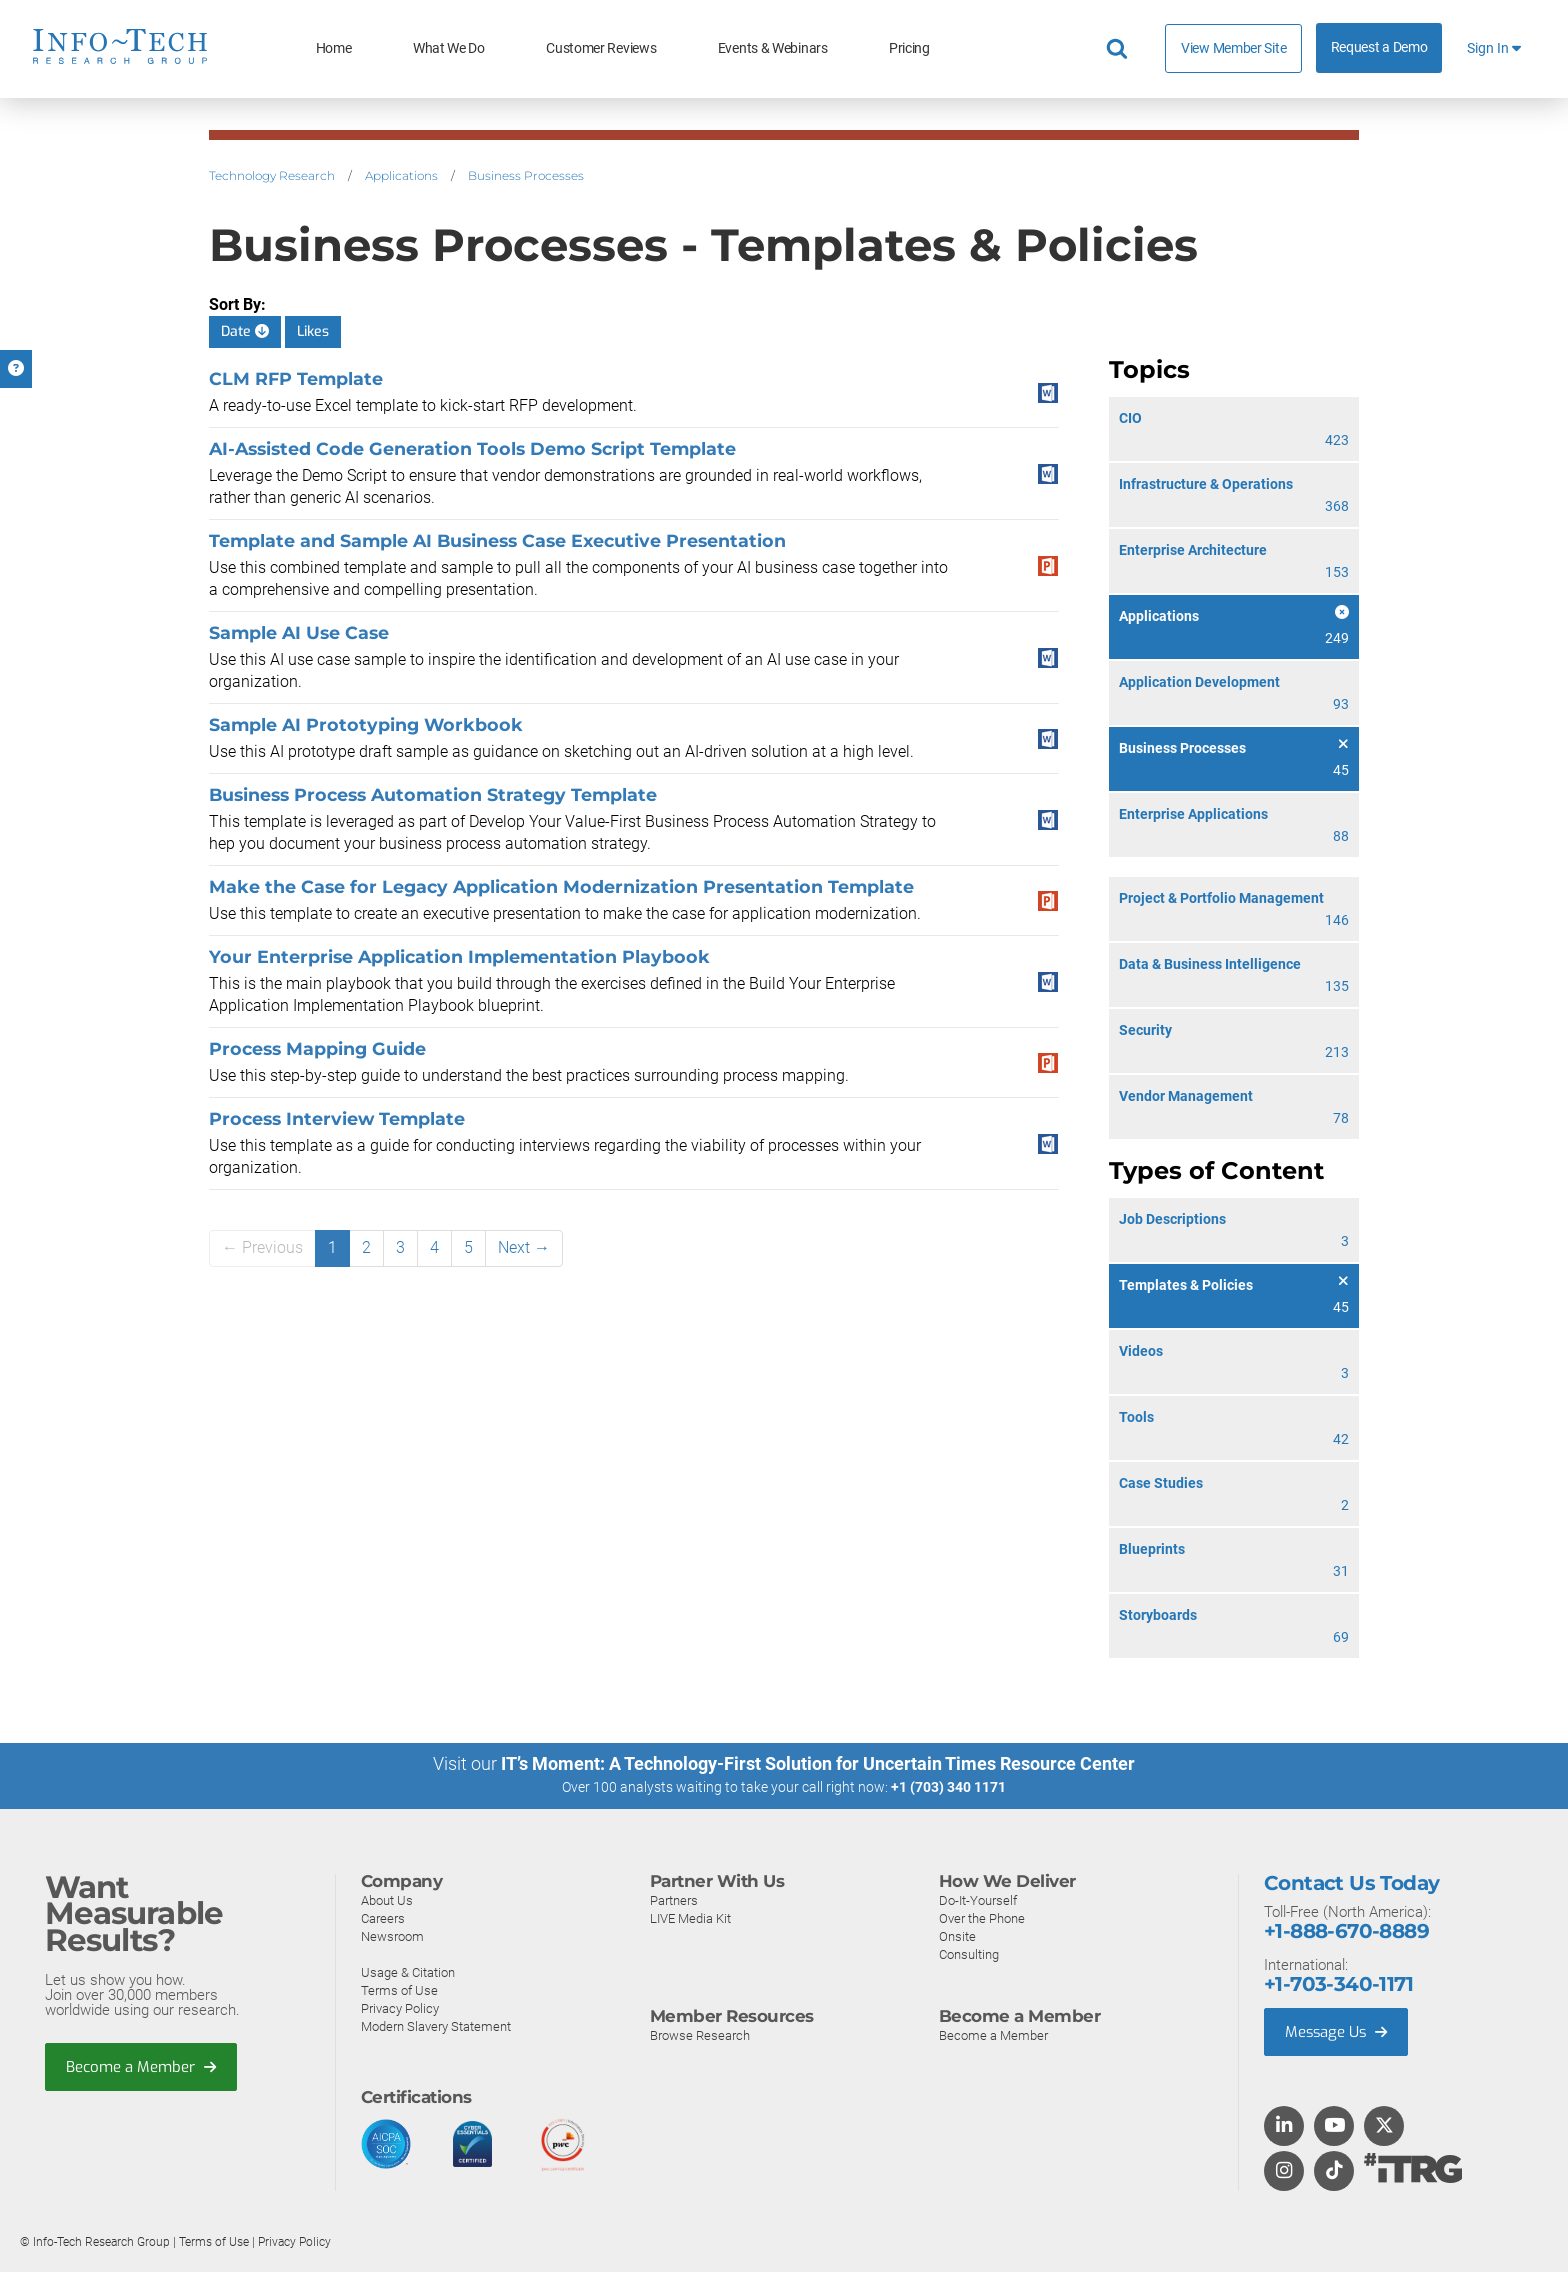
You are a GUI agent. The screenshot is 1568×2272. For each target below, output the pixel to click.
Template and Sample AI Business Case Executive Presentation (497, 540)
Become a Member (141, 2066)
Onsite (957, 1935)
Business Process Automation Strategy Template (433, 794)
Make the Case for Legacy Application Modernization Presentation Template (561, 886)
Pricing (909, 48)
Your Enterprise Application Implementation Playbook (459, 956)
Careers (383, 1917)
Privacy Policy (400, 2007)
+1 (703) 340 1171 (948, 1787)
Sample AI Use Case (299, 632)
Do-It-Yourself (978, 1899)
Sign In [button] (1494, 48)
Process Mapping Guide (317, 1048)
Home (334, 48)
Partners (674, 1899)
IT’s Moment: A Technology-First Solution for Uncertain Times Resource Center (818, 1763)
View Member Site (1233, 48)
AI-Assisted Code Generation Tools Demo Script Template (472, 448)
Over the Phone (982, 1917)
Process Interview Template (337, 1118)
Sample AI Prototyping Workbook (366, 724)
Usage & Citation (408, 1971)
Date (245, 331)
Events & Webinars (773, 48)
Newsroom (392, 1935)
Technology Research (272, 175)
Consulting (969, 1953)
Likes (313, 331)
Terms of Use (399, 1989)
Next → (524, 1247)
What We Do (449, 48)
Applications (401, 175)
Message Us (1337, 2031)
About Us (387, 1899)
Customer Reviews (601, 48)
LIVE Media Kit (690, 1917)
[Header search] (1120, 49)
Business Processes (526, 175)
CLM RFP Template (296, 378)
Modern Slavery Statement (436, 2025)
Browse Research (700, 2034)
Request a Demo (1379, 47)
